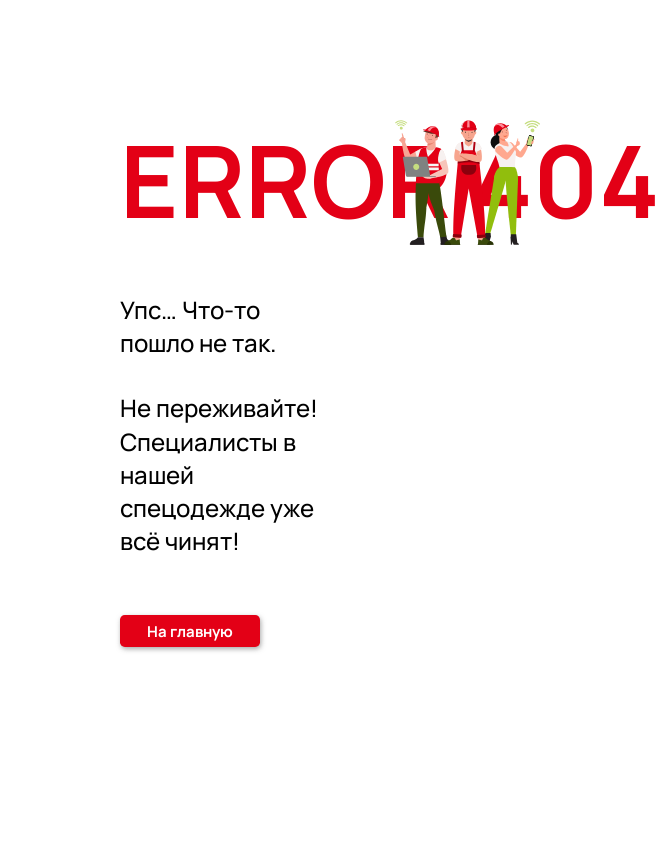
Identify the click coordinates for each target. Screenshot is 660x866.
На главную (190, 631)
